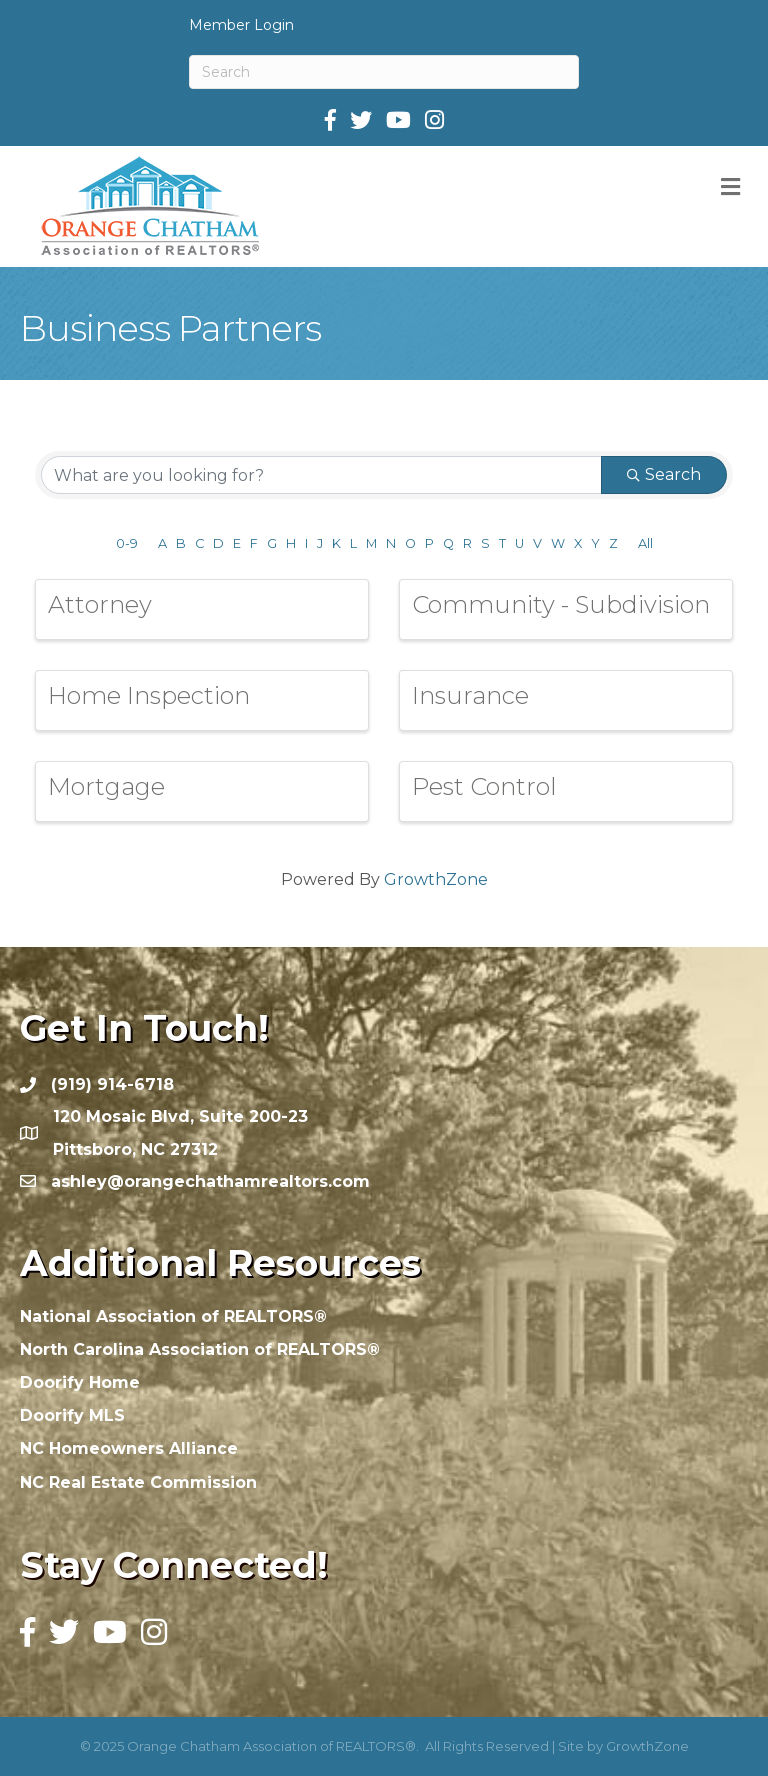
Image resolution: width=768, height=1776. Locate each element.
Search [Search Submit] (664, 474)
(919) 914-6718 (112, 1084)
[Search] (384, 72)
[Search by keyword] (321, 475)
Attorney (100, 604)
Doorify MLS (72, 1415)
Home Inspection (149, 695)
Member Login (241, 25)
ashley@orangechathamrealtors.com (210, 1181)
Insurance (470, 695)
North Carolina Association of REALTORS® (200, 1349)
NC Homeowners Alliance (129, 1448)
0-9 (127, 543)
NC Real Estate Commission (138, 1482)
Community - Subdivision (561, 604)
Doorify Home (80, 1382)
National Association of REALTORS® (173, 1316)
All (645, 543)
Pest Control (484, 786)
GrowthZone (436, 879)
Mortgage (106, 786)
